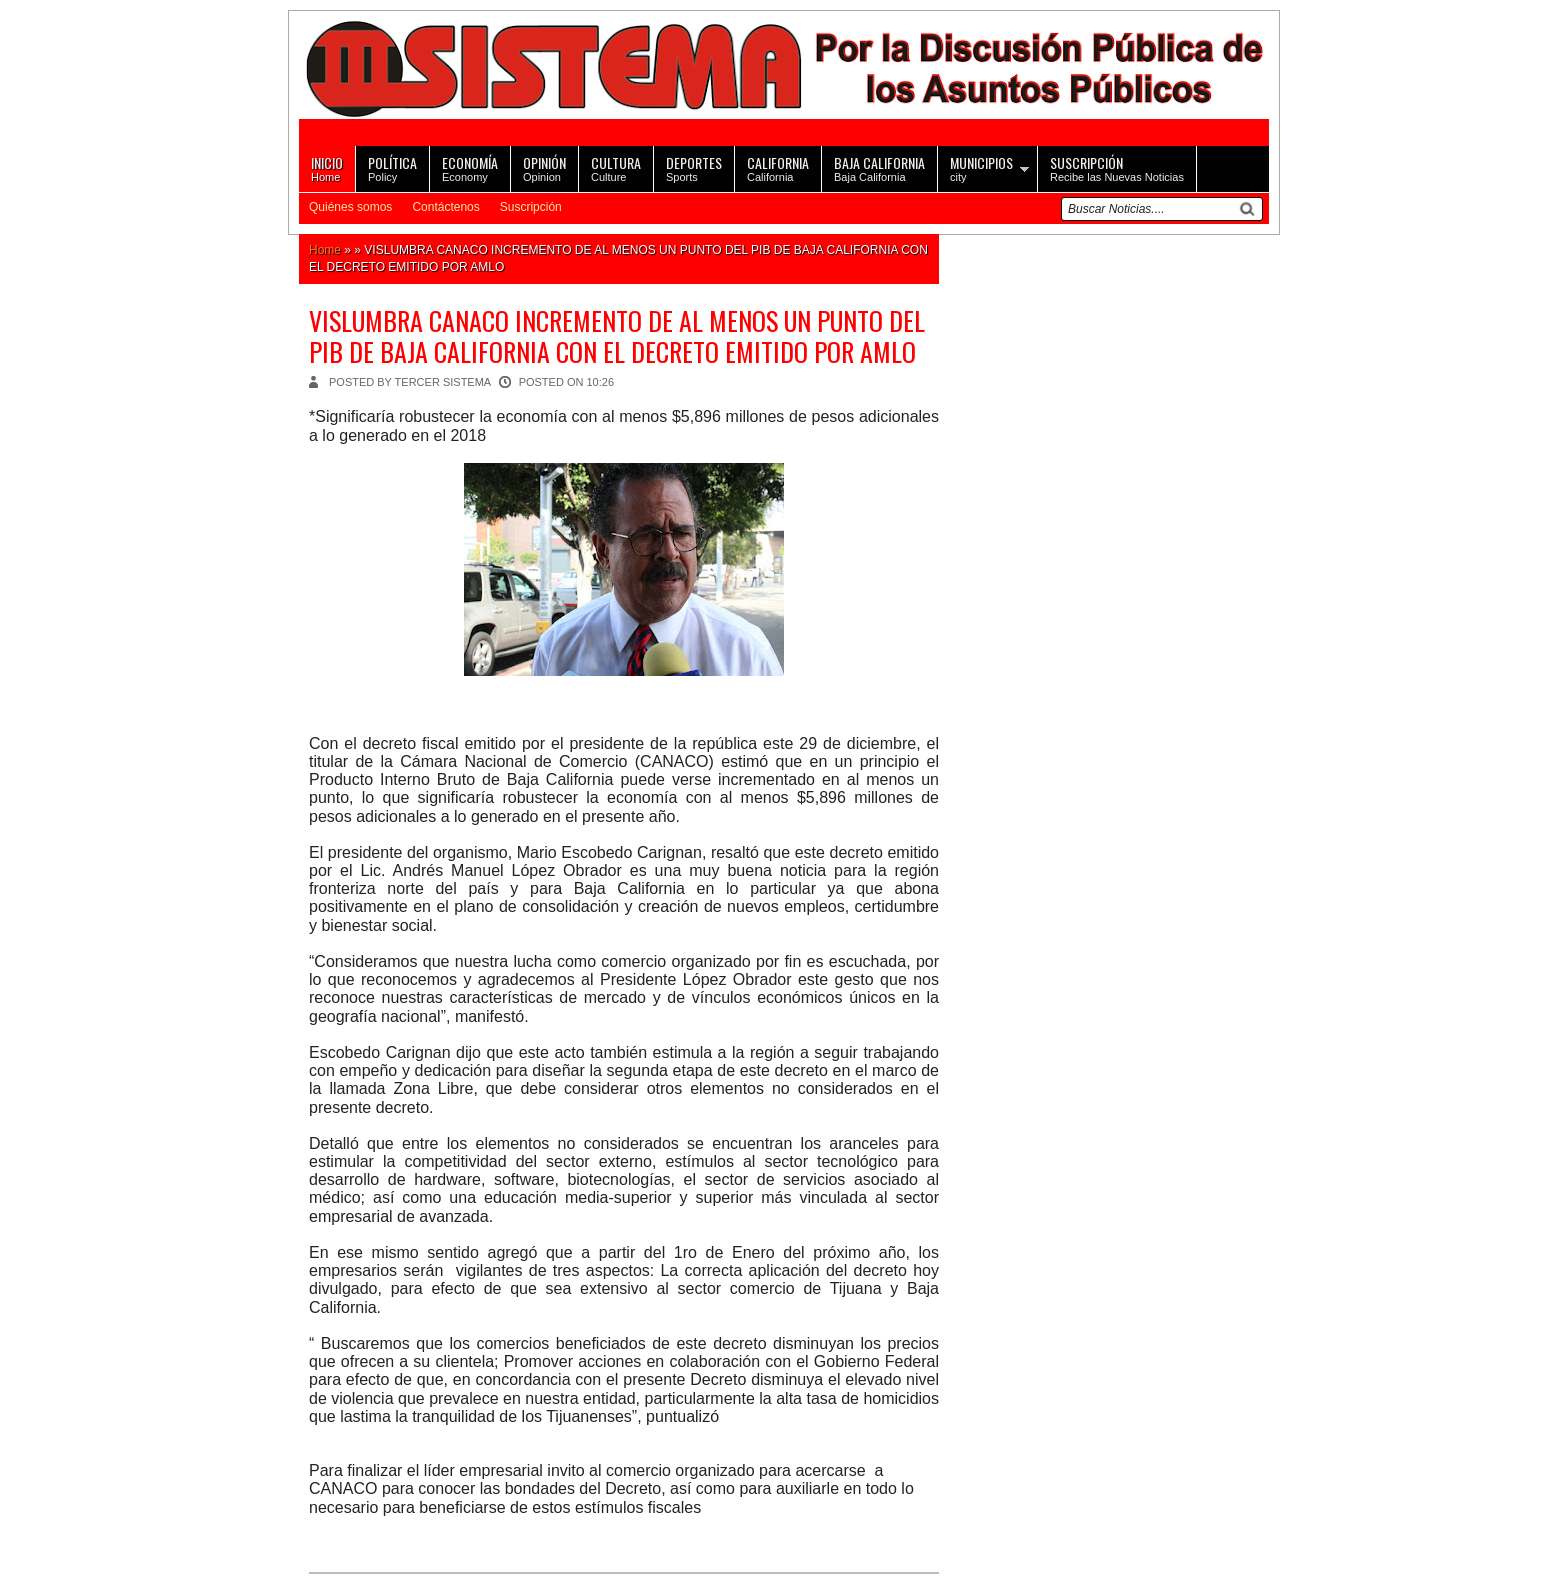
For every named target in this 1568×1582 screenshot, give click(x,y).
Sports (694, 167)
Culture (616, 167)
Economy (470, 167)
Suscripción (531, 207)
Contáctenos (445, 207)
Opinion (544, 167)
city (981, 167)
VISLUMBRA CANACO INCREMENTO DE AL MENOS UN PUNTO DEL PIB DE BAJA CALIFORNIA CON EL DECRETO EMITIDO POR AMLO (617, 336)
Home (327, 167)
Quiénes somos (350, 207)
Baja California (879, 167)
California (778, 167)
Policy (392, 167)
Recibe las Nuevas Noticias (1117, 167)
